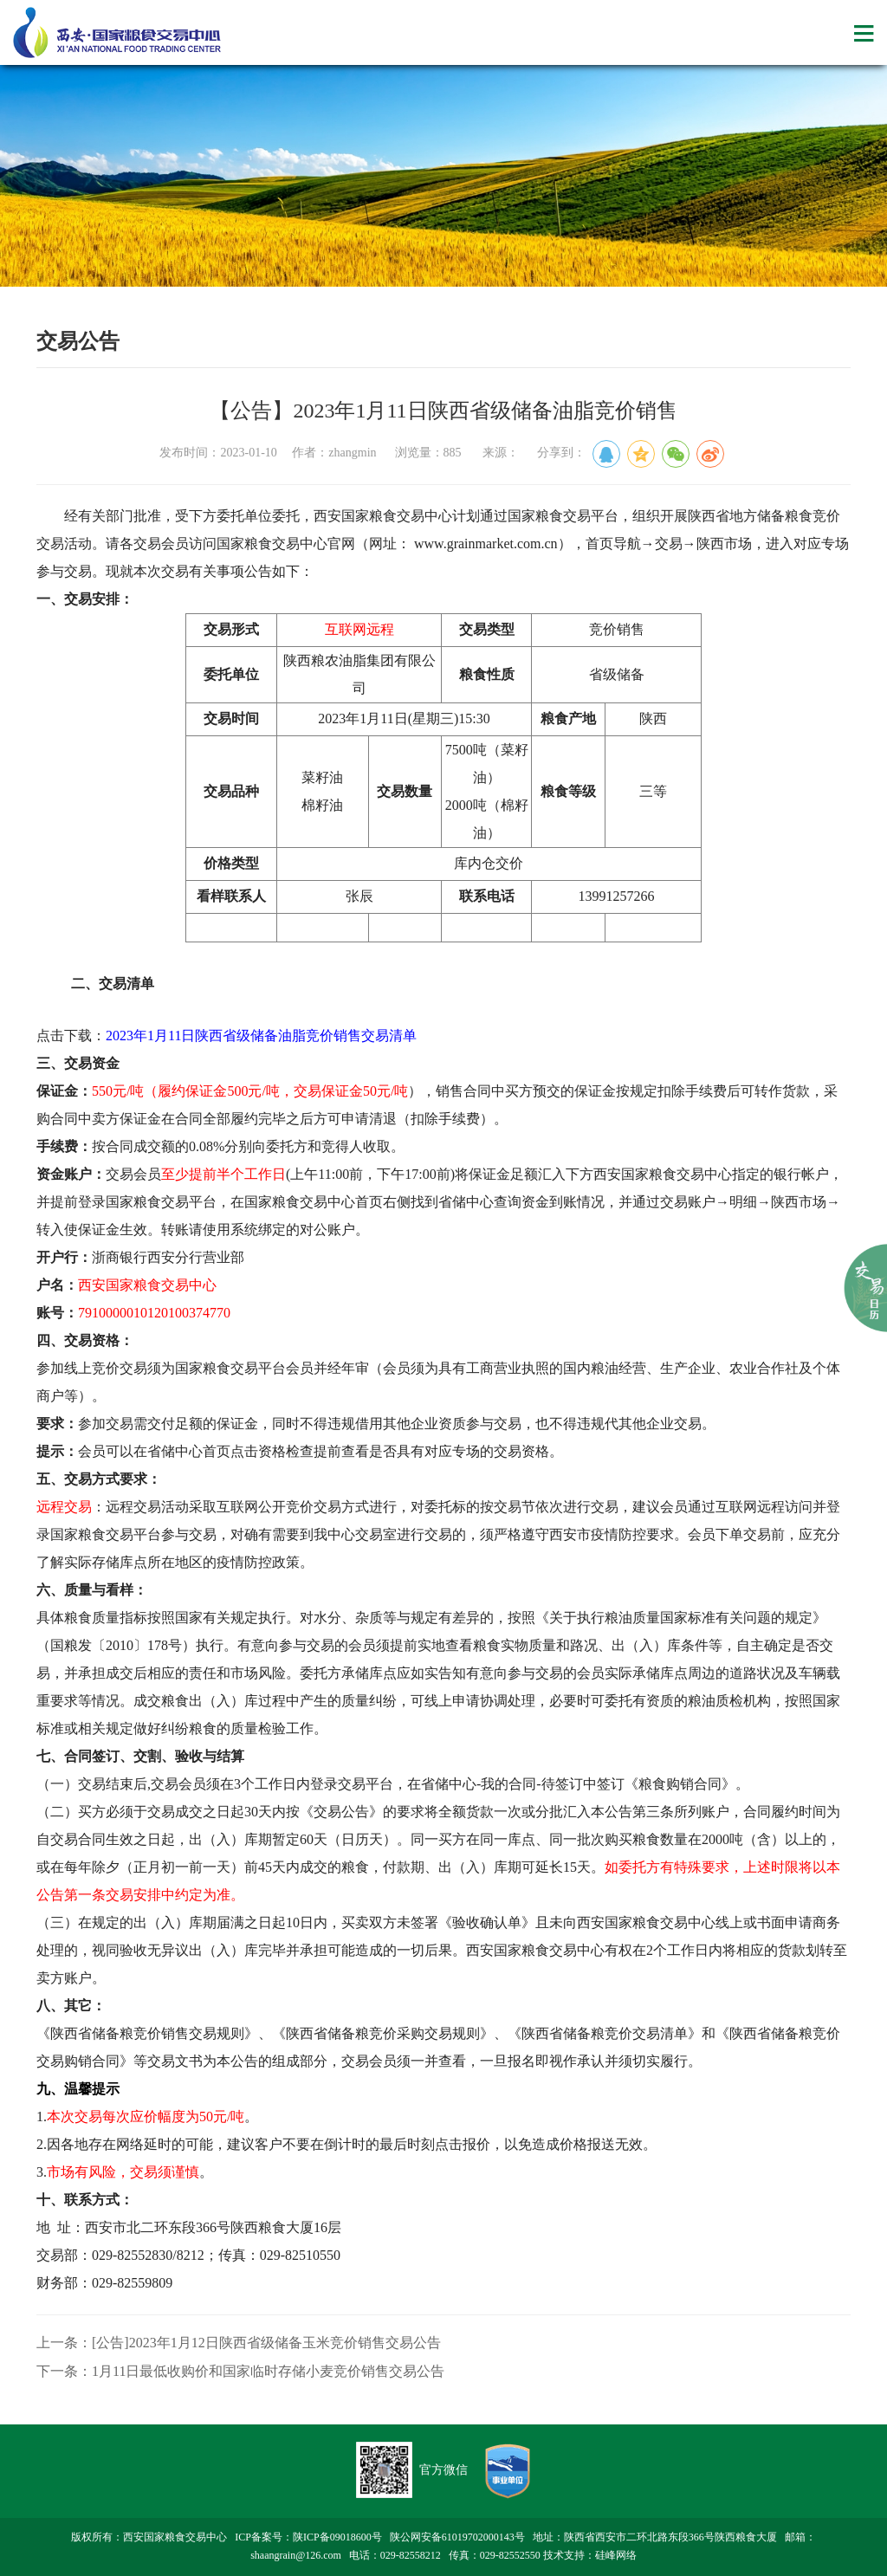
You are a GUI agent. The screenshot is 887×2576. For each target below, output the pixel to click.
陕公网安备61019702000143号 (457, 2537)
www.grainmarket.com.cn (486, 543)
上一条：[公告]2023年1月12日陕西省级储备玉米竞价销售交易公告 (238, 2342)
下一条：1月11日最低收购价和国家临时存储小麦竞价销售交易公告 (240, 2371)
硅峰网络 (616, 2555)
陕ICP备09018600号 (337, 2537)
